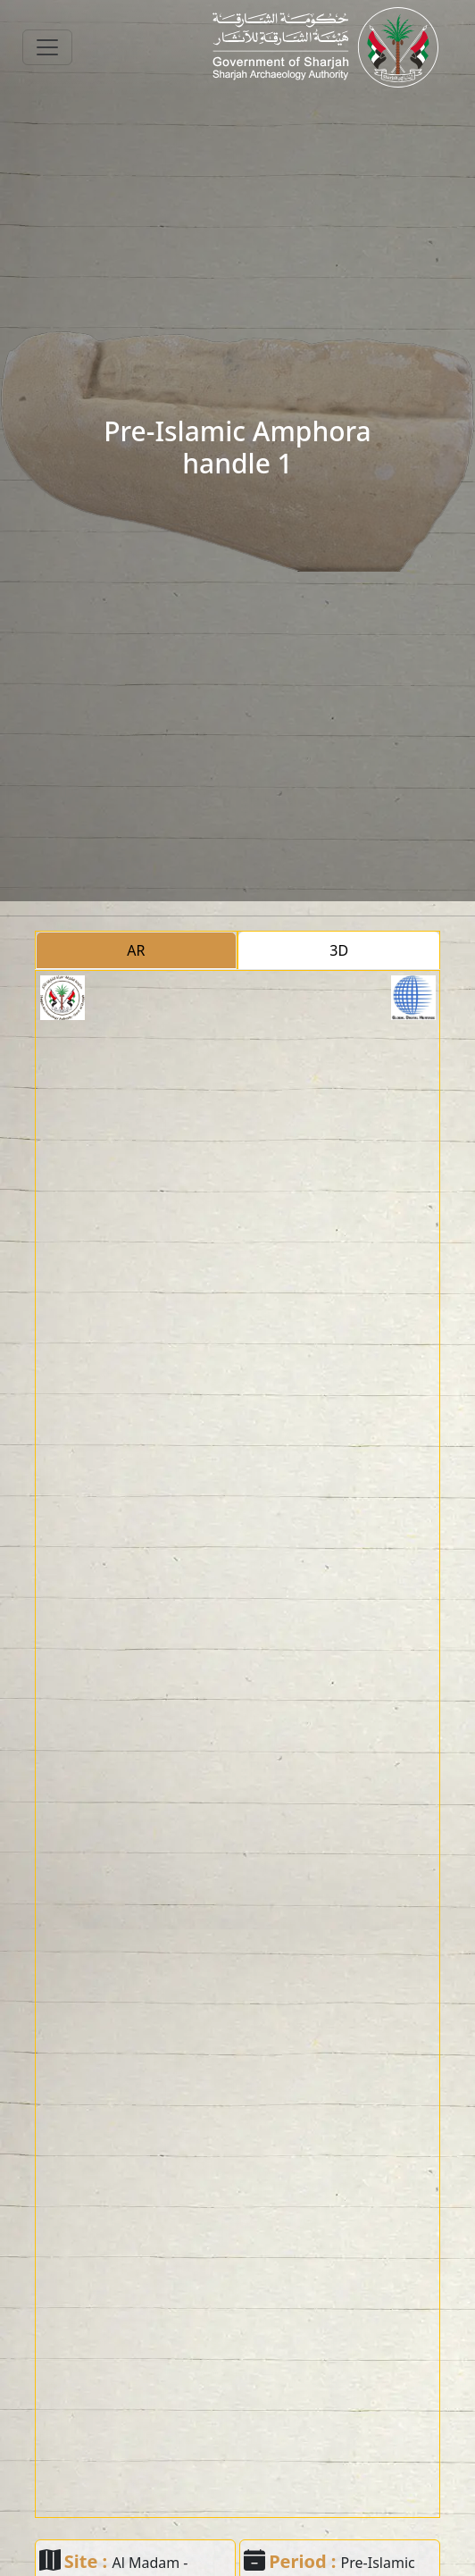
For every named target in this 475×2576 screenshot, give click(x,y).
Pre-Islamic (378, 2562)
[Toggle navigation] (47, 47)
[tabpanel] (238, 1743)
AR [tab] (136, 950)
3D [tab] (338, 950)
